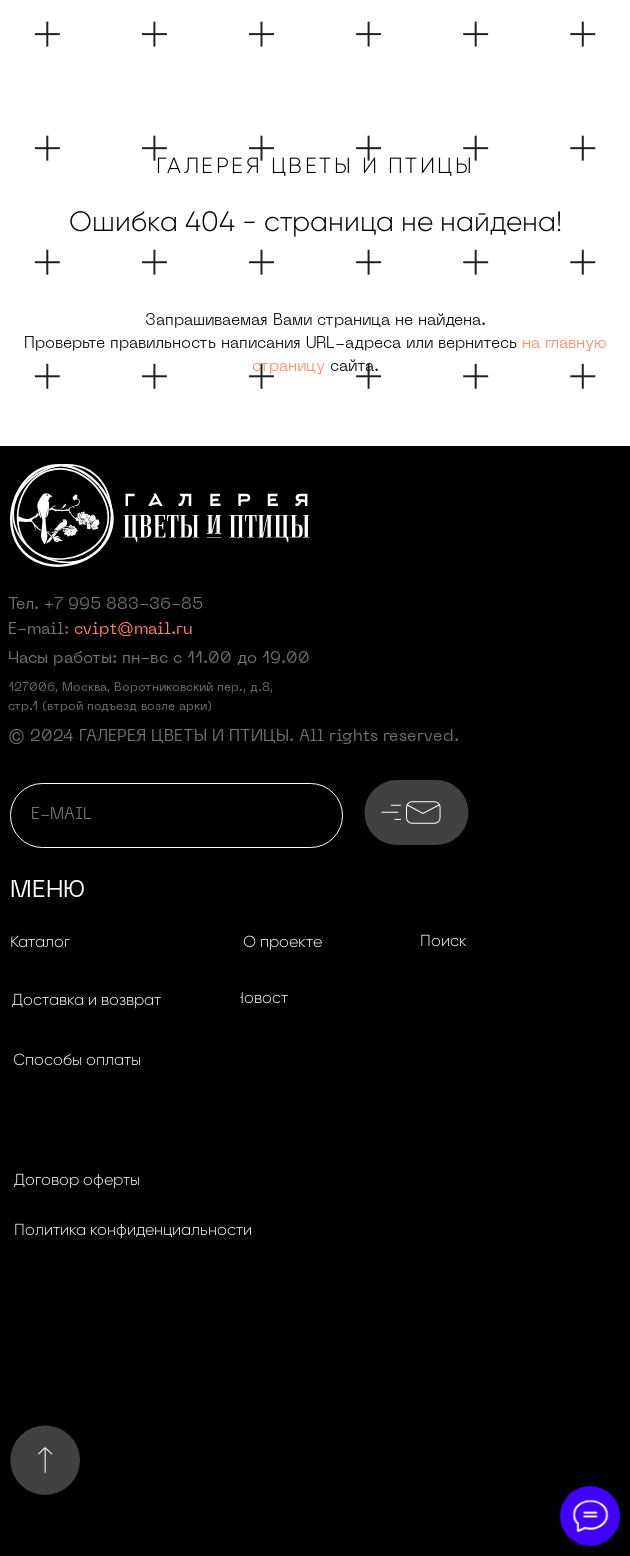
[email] (176, 815)
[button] (86, 1001)
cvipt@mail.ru (133, 630)
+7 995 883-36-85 (123, 605)
